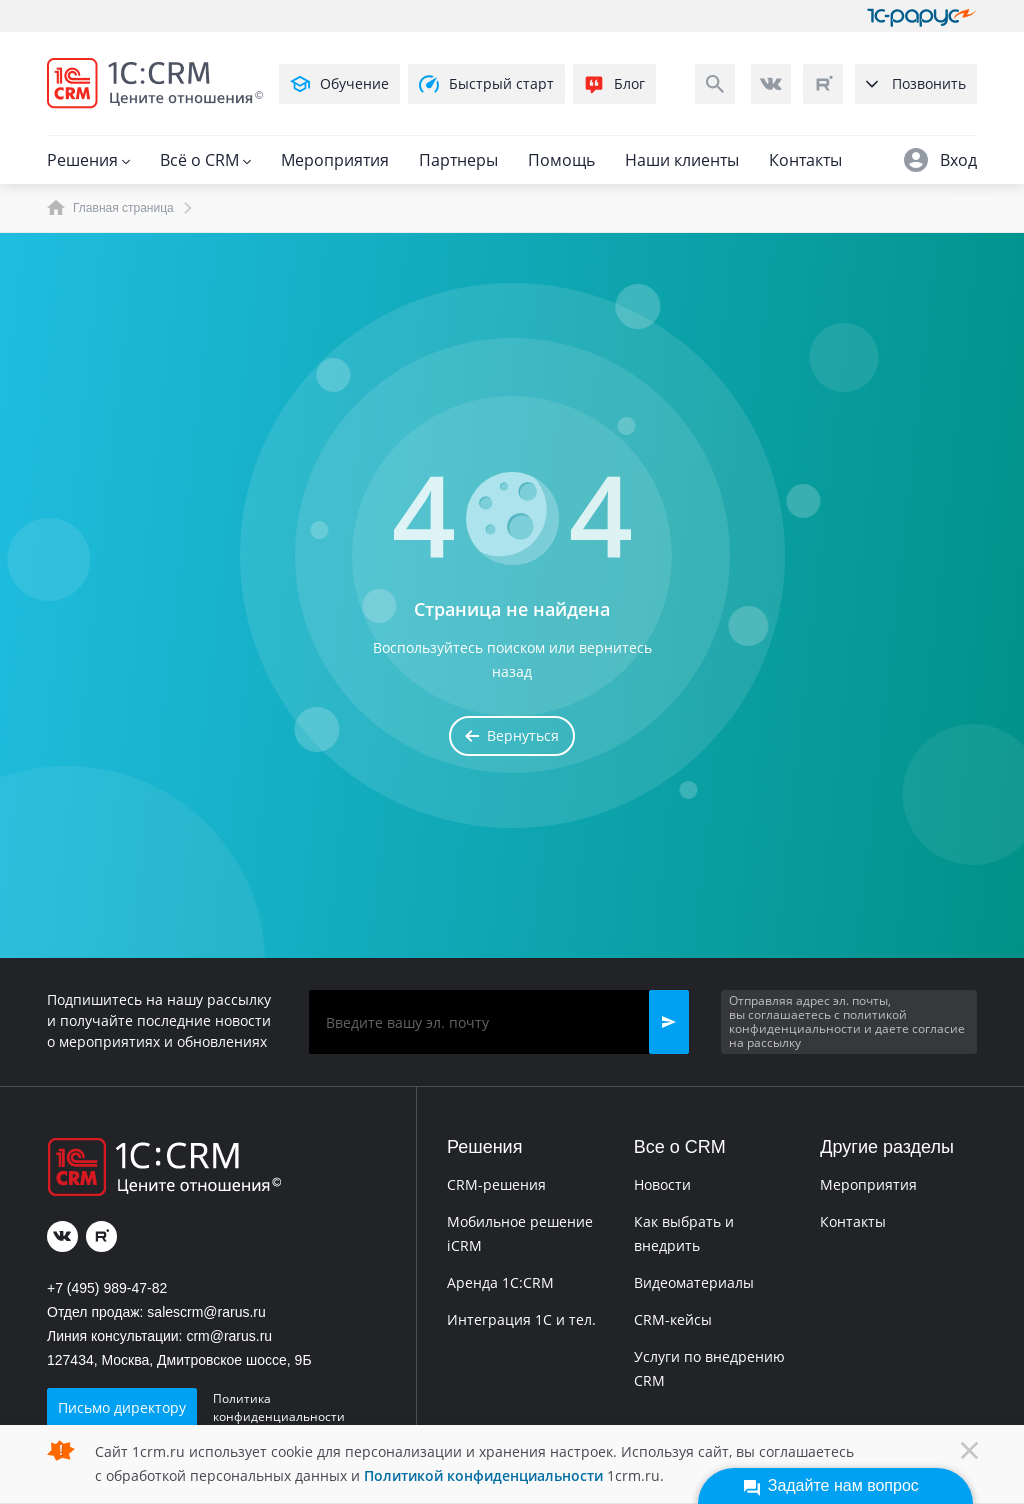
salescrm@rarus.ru (206, 1312)
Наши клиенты (682, 160)
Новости (662, 1184)
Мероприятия (335, 160)
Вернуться (512, 735)
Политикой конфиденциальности (483, 1475)
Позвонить (916, 83)
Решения (88, 160)
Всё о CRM (205, 160)
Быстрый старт (486, 84)
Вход (940, 160)
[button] (669, 1022)
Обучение (339, 84)
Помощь (561, 160)
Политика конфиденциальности (279, 1407)
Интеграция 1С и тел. (521, 1319)
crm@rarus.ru (229, 1336)
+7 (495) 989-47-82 (107, 1288)
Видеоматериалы (694, 1282)
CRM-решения (496, 1184)
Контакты (805, 160)
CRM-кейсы (673, 1319)
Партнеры (458, 160)
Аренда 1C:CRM (500, 1282)
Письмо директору (122, 1407)
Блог (614, 84)
